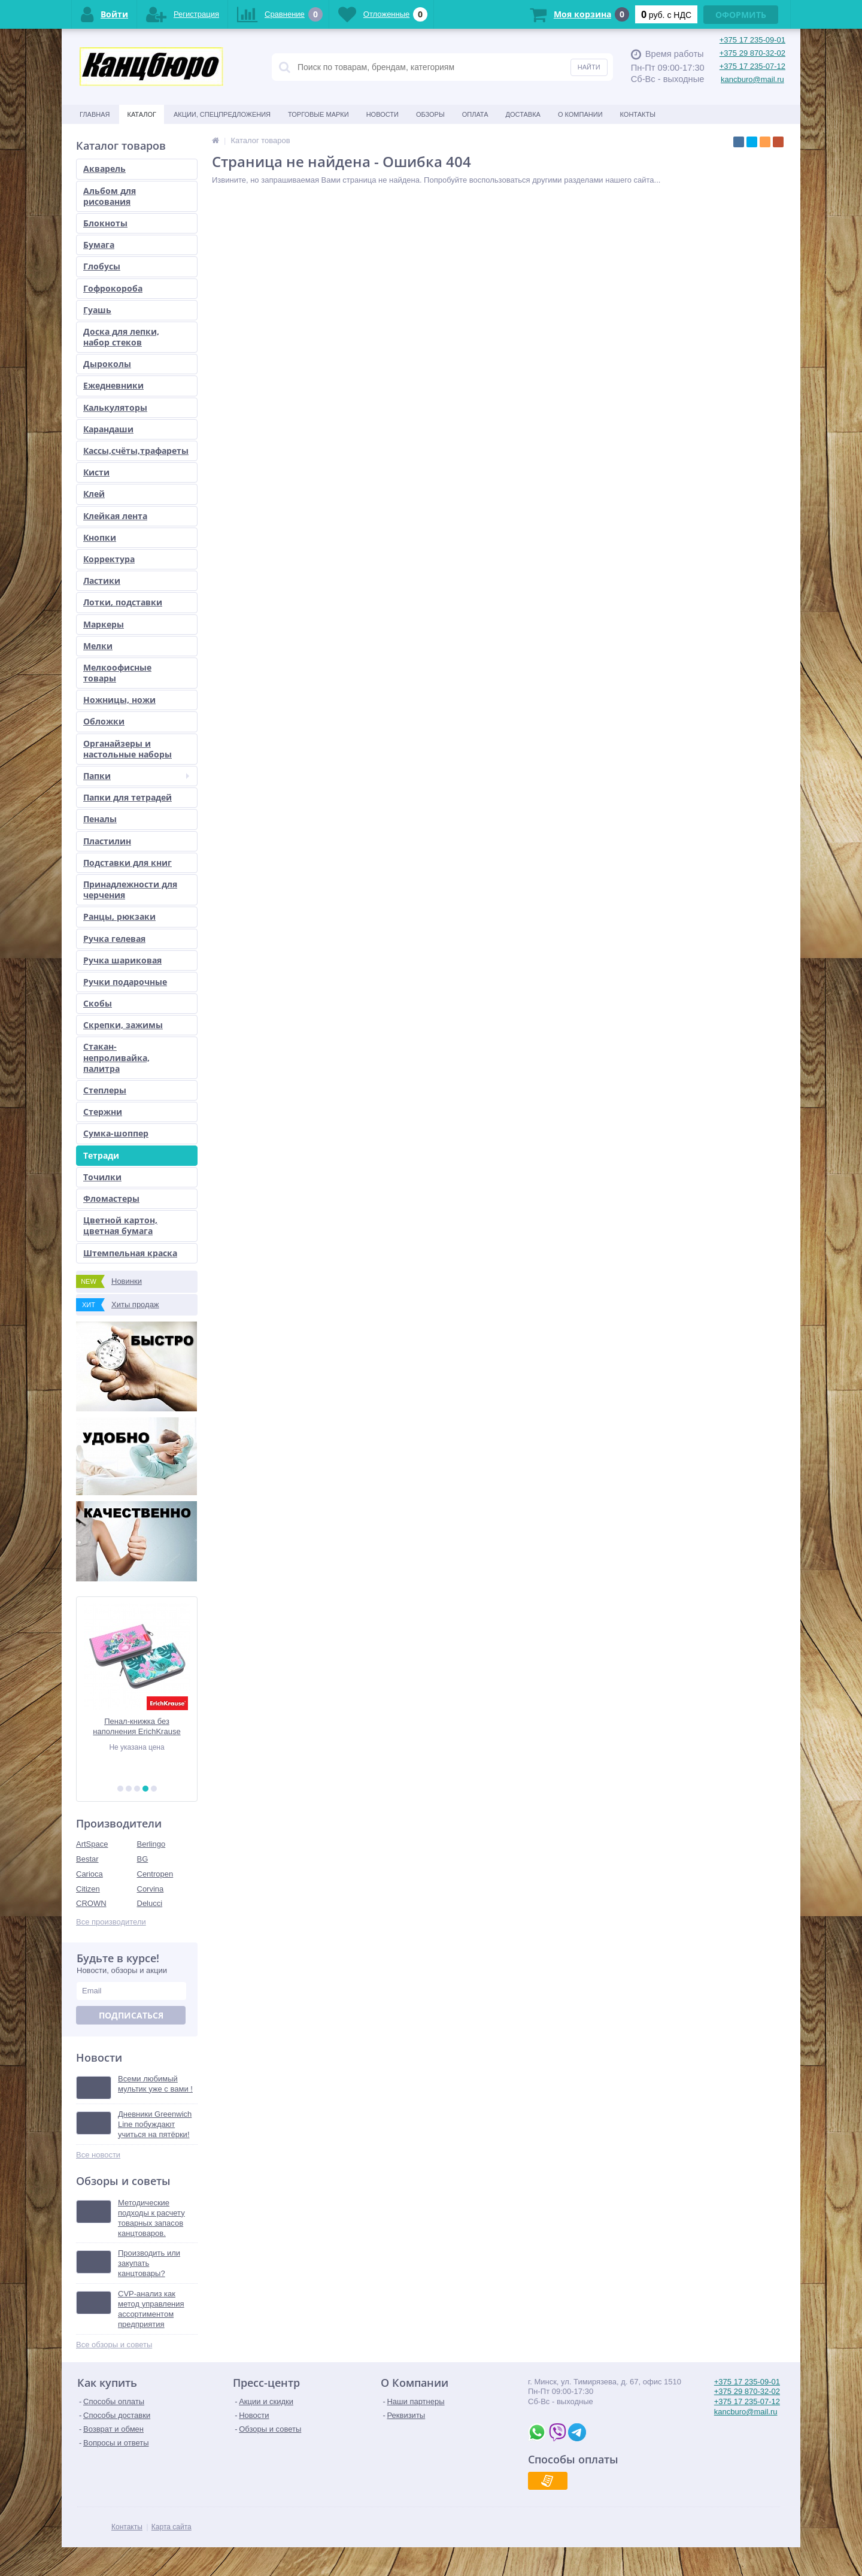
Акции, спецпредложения (222, 114)
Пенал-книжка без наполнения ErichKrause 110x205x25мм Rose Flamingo (136, 1726)
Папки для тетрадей (127, 797)
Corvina (150, 1888)
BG (142, 1858)
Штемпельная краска (130, 1253)
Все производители (111, 1921)
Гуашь (97, 310)
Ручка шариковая (122, 960)
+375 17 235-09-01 (752, 39)
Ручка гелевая (114, 938)
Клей (94, 493)
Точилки (102, 1177)
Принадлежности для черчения (130, 889)
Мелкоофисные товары (117, 673)
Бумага (98, 244)
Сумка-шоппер (115, 1133)
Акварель (104, 168)
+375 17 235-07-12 (752, 66)
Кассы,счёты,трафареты (136, 450)
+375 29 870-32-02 (752, 53)
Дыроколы (107, 363)
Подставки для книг (127, 862)
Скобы (97, 1003)
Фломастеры (111, 1198)
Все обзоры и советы (114, 2344)
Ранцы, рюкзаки (119, 916)
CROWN (91, 1903)
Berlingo (151, 1843)
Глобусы (101, 266)
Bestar (87, 1858)
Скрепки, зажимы (123, 1025)
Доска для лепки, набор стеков (121, 337)
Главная (95, 114)
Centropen (155, 1873)
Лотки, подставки (122, 602)
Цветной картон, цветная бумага (120, 1225)
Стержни (102, 1111)
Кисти (96, 472)
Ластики (101, 580)
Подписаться (131, 2015)
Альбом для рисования (109, 196)
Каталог (141, 114)
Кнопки (99, 537)
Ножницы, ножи (119, 699)
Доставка (523, 114)
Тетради (101, 1155)
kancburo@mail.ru (752, 79)
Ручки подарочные (125, 981)
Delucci (150, 1903)
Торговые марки (318, 114)
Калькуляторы (115, 407)
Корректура (109, 559)
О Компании (580, 114)
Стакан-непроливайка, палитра (116, 1057)
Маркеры (103, 624)
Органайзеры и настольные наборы (127, 749)
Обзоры (430, 114)
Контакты (637, 114)
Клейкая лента (115, 516)
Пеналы (100, 819)
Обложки (104, 721)
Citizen (88, 1888)
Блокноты (105, 223)
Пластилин (107, 841)
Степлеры (104, 1090)
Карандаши (108, 429)
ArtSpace (92, 1843)
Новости (382, 114)
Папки (136, 775)
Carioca (89, 1873)
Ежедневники (113, 385)
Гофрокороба (112, 288)
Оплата (475, 114)
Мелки (98, 645)
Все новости (98, 2154)
